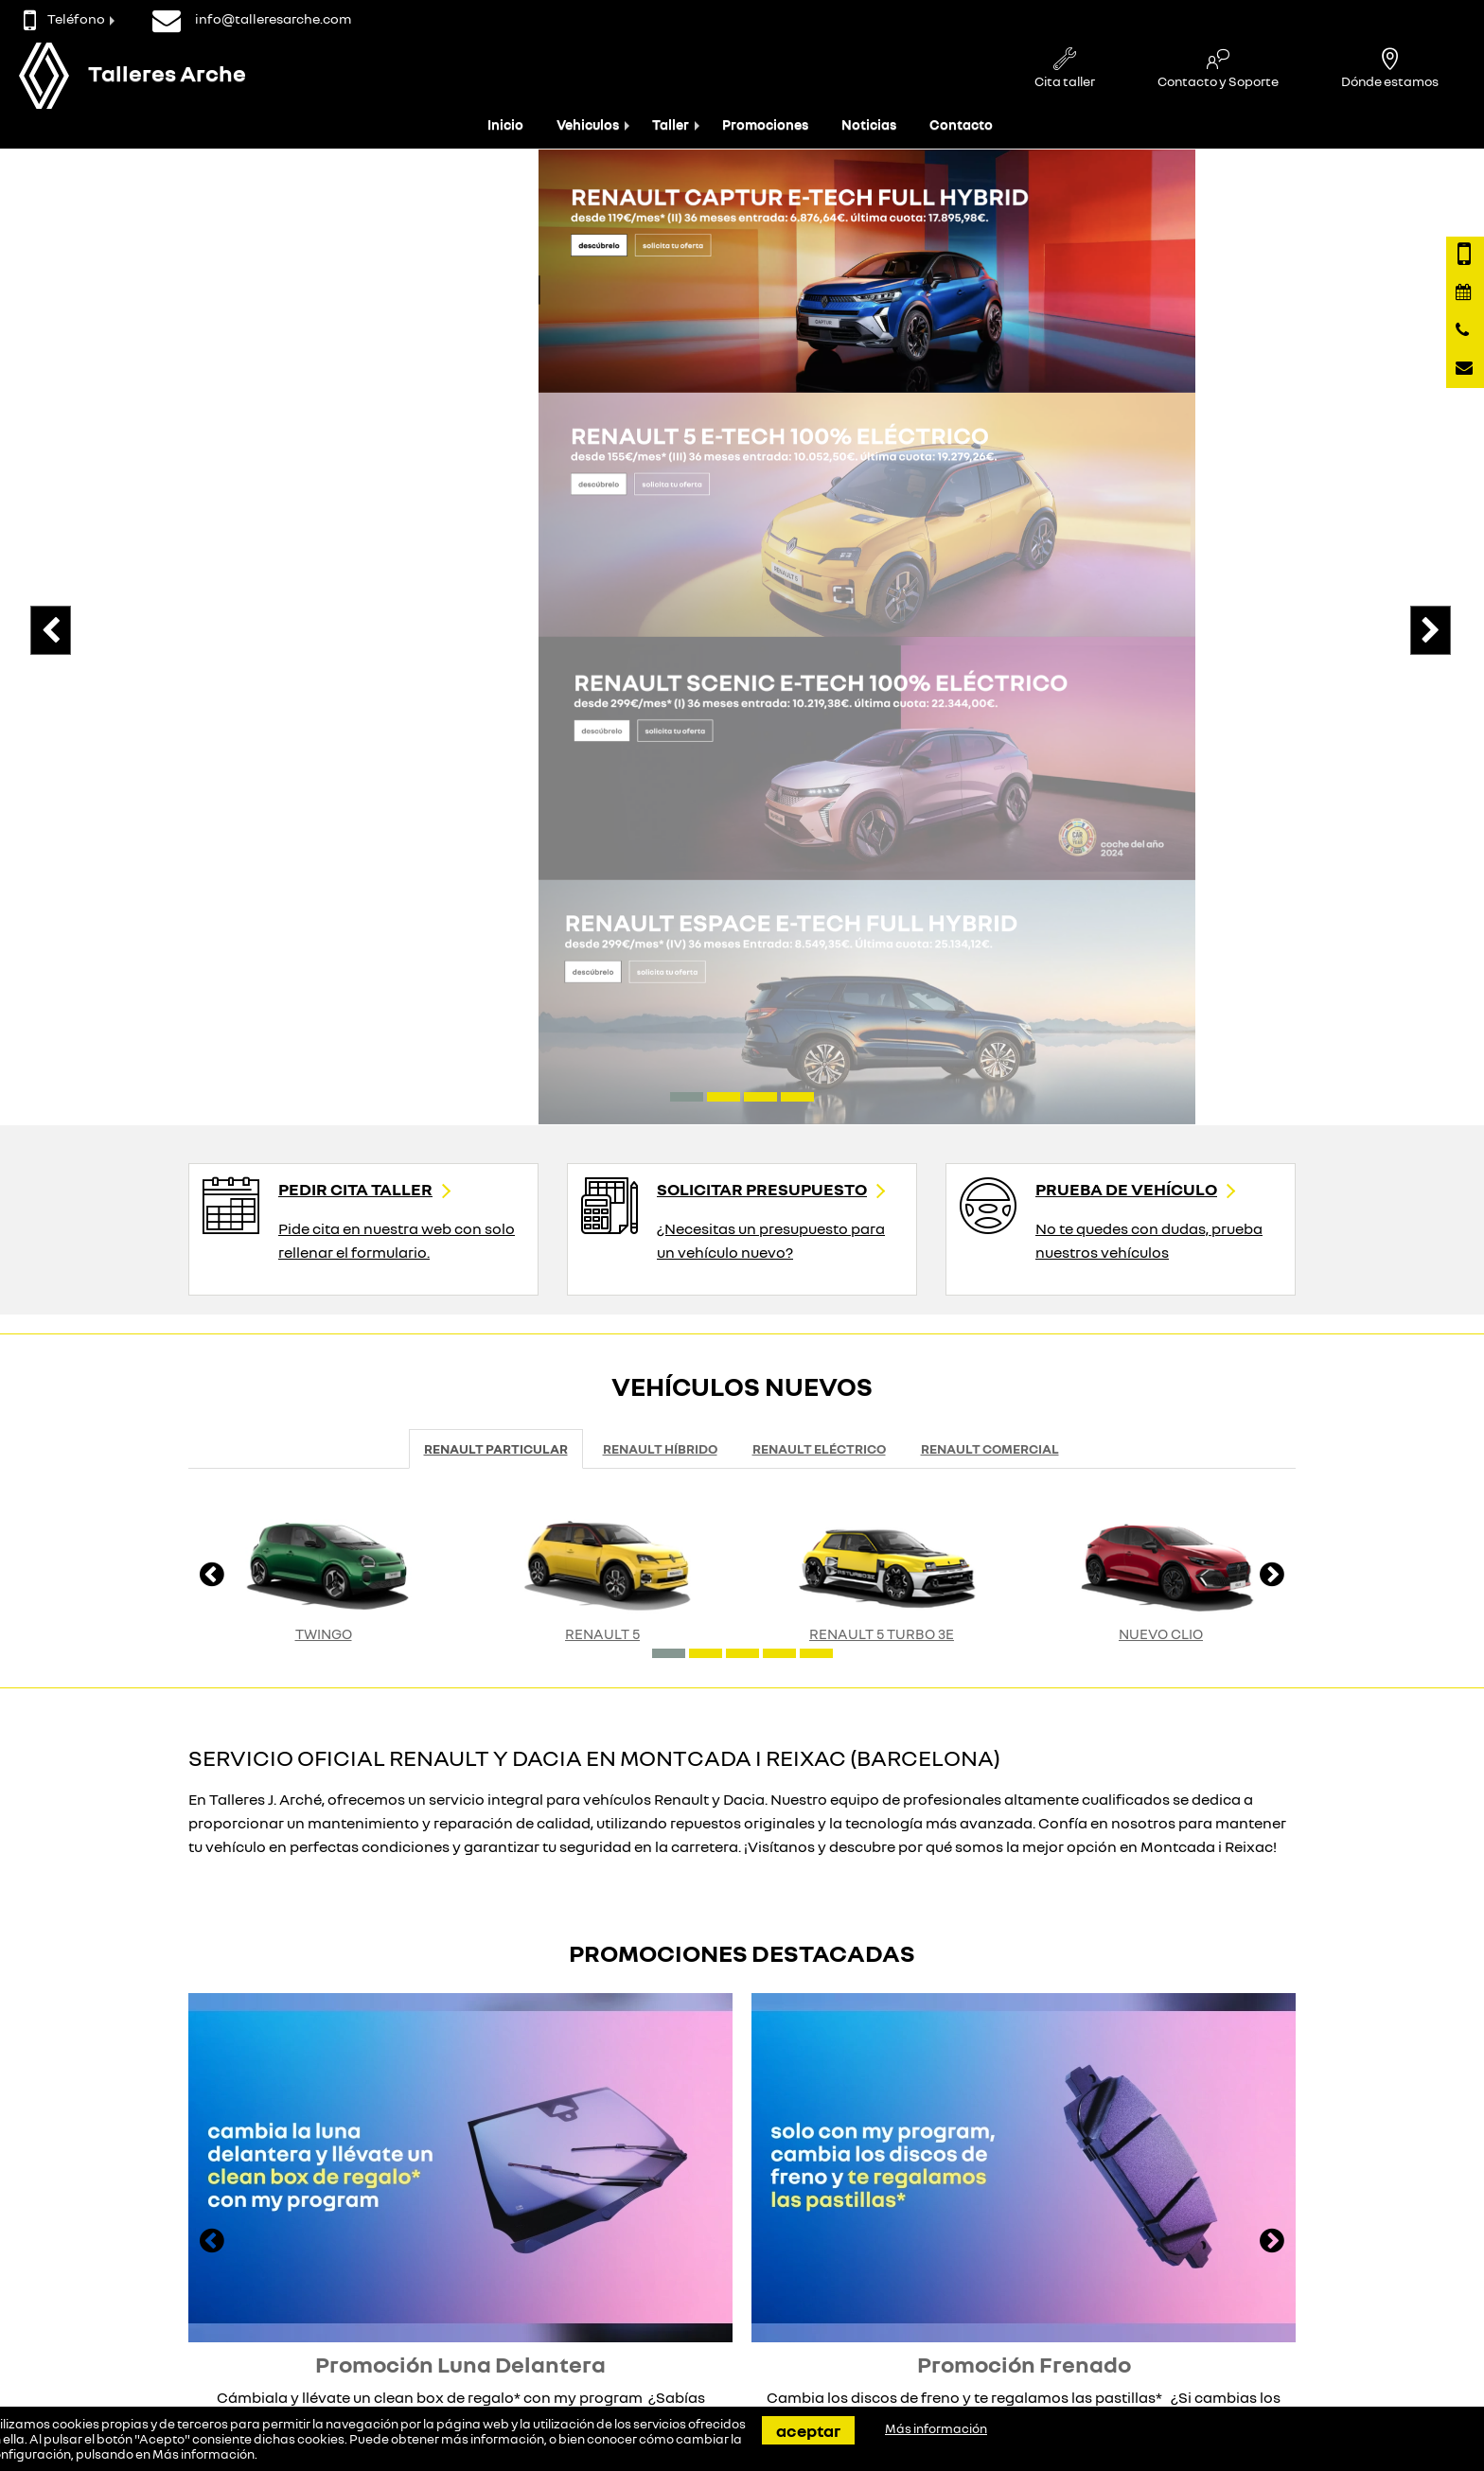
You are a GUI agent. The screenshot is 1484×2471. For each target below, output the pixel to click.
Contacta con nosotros (137, 2253)
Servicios (645, 2324)
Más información (203, 2454)
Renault (359, 2288)
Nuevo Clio (1161, 1067)
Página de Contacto (115, 2288)
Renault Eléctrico (819, 883)
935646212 (101, 2308)
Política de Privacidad (966, 2342)
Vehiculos (587, 124)
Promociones (765, 124)
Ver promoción (452, 1903)
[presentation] (80, 377)
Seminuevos (373, 2324)
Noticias (868, 124)
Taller (670, 124)
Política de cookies (956, 2324)
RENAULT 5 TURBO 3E (881, 1067)
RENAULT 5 (602, 1067)
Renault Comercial (990, 883)
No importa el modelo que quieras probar (556, 2141)
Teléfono (64, 18)
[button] (686, 530)
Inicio (505, 124)
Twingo (323, 1067)
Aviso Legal (934, 2306)
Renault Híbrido (660, 883)
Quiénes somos (946, 2288)
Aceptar (808, 2430)
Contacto (961, 124)
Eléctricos (366, 2306)
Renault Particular (496, 883)
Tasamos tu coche (673, 2288)
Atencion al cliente (673, 2306)
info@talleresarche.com (147, 2327)
